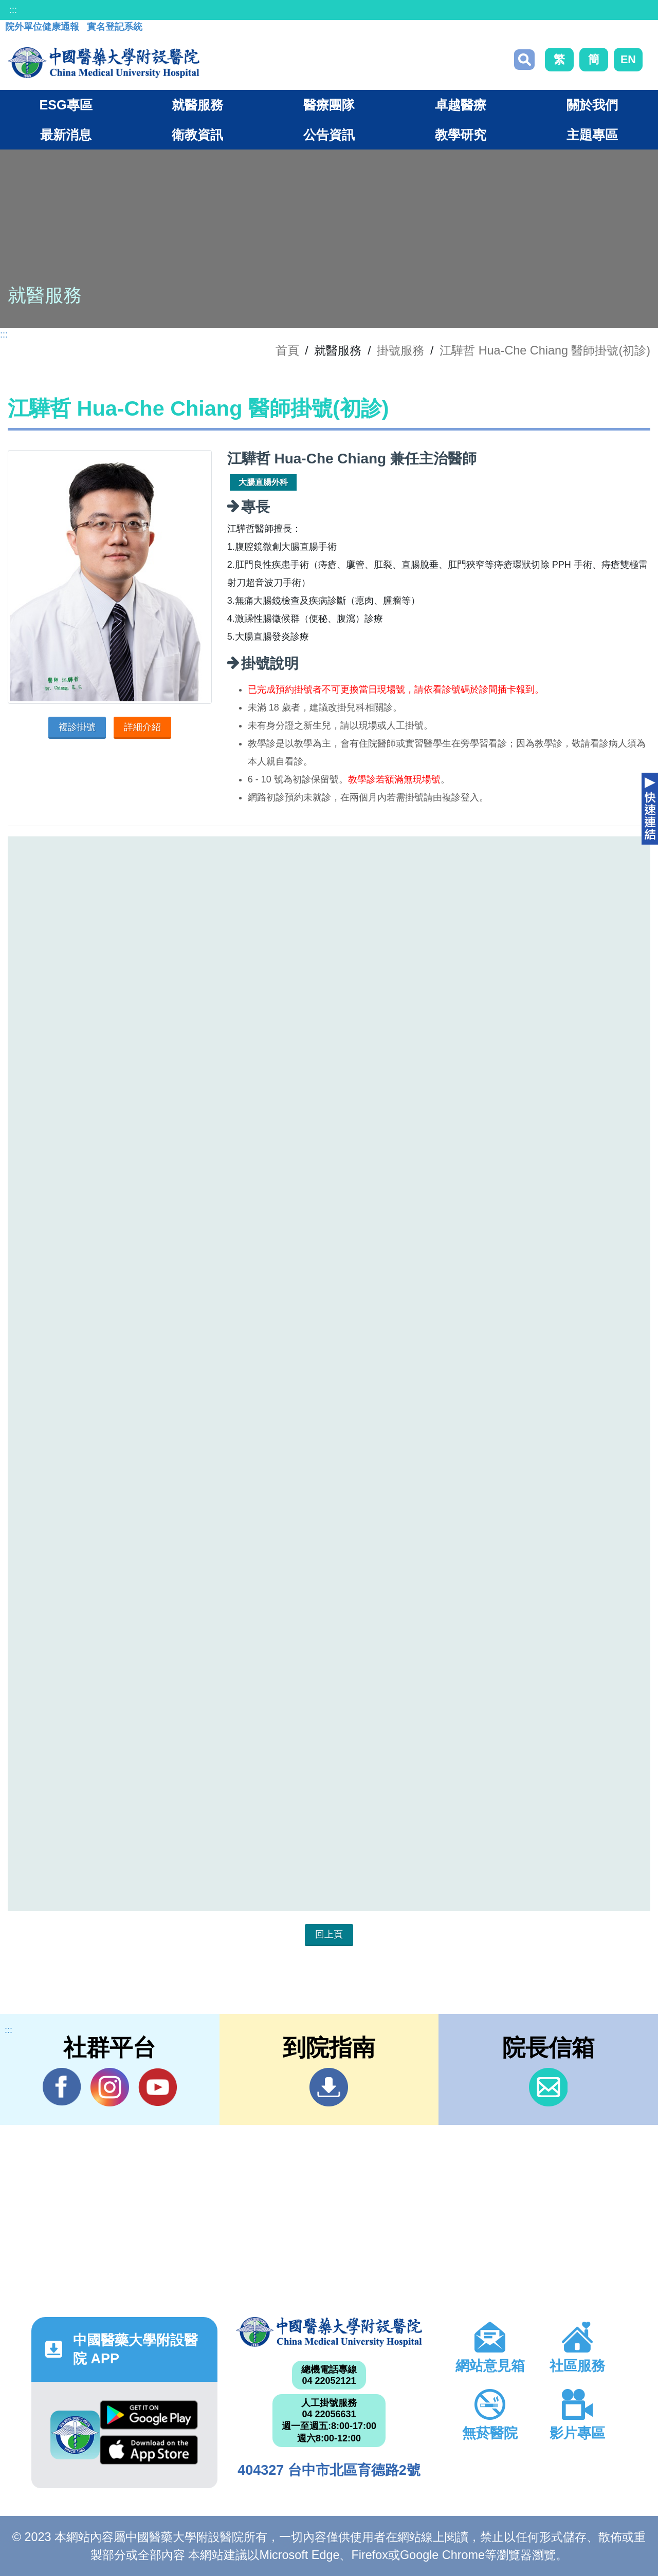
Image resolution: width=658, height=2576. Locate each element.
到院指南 (328, 2087)
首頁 (287, 350)
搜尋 (524, 59)
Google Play (149, 2415)
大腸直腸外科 (263, 482)
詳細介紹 (142, 727)
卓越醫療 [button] (460, 105)
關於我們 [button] (592, 105)
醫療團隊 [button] (329, 105)
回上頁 (329, 1934)
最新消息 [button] (66, 134)
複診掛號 (77, 727)
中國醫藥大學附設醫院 (329, 2332)
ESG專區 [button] (65, 105)
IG (109, 2087)
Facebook (62, 2087)
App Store (149, 2450)
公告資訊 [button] (329, 134)
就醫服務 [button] (197, 105)
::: (13, 10)
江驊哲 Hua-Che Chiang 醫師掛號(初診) (545, 350)
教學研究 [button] (460, 134)
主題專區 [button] (592, 134)
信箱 (548, 2087)
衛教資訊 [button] (197, 134)
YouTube (157, 2087)
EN (628, 59)
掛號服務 (400, 350)
